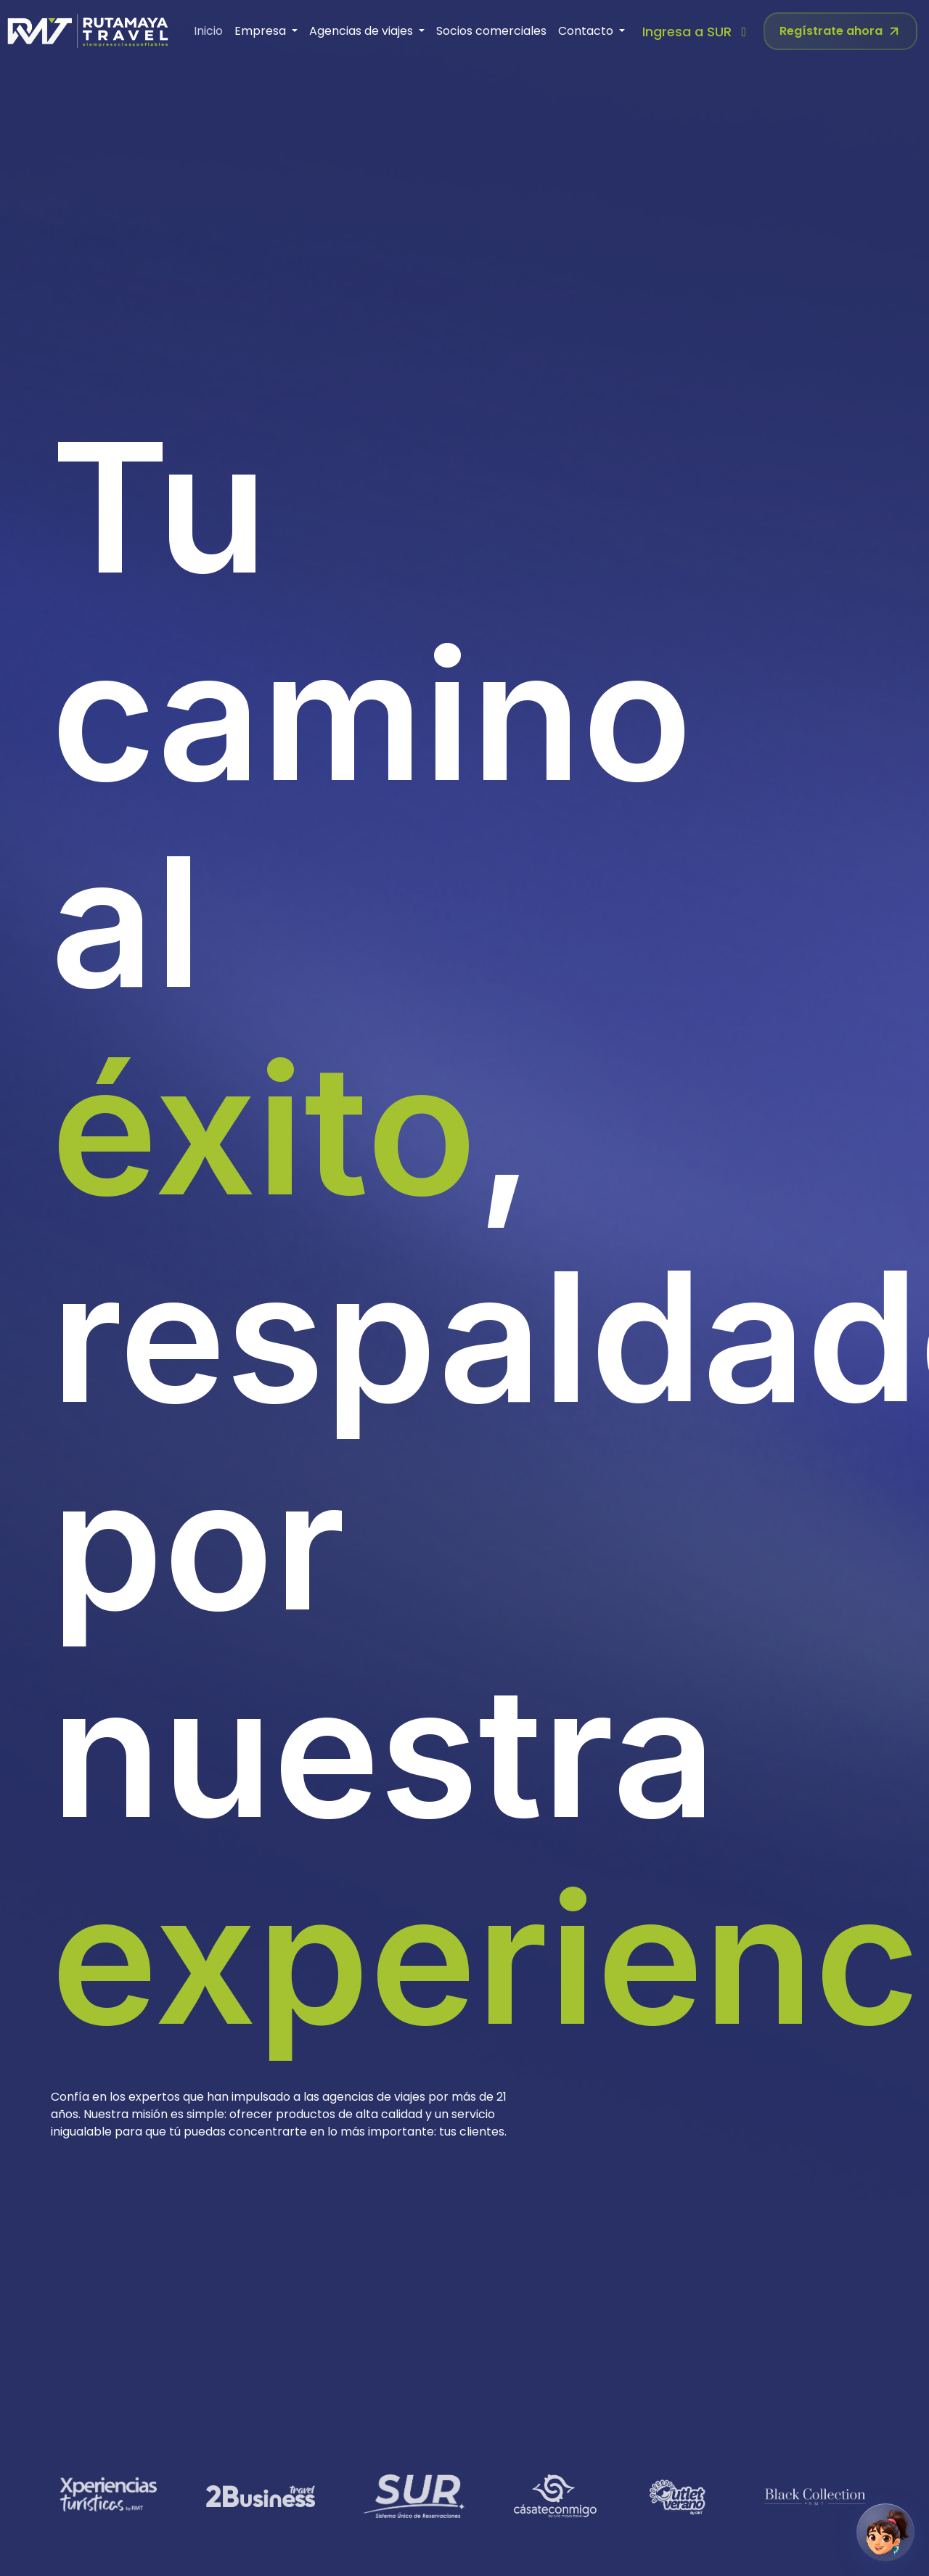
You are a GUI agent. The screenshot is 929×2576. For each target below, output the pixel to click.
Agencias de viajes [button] (362, 30)
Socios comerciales (491, 30)
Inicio (208, 30)
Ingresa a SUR (697, 31)
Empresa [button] (261, 30)
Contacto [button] (587, 30)
